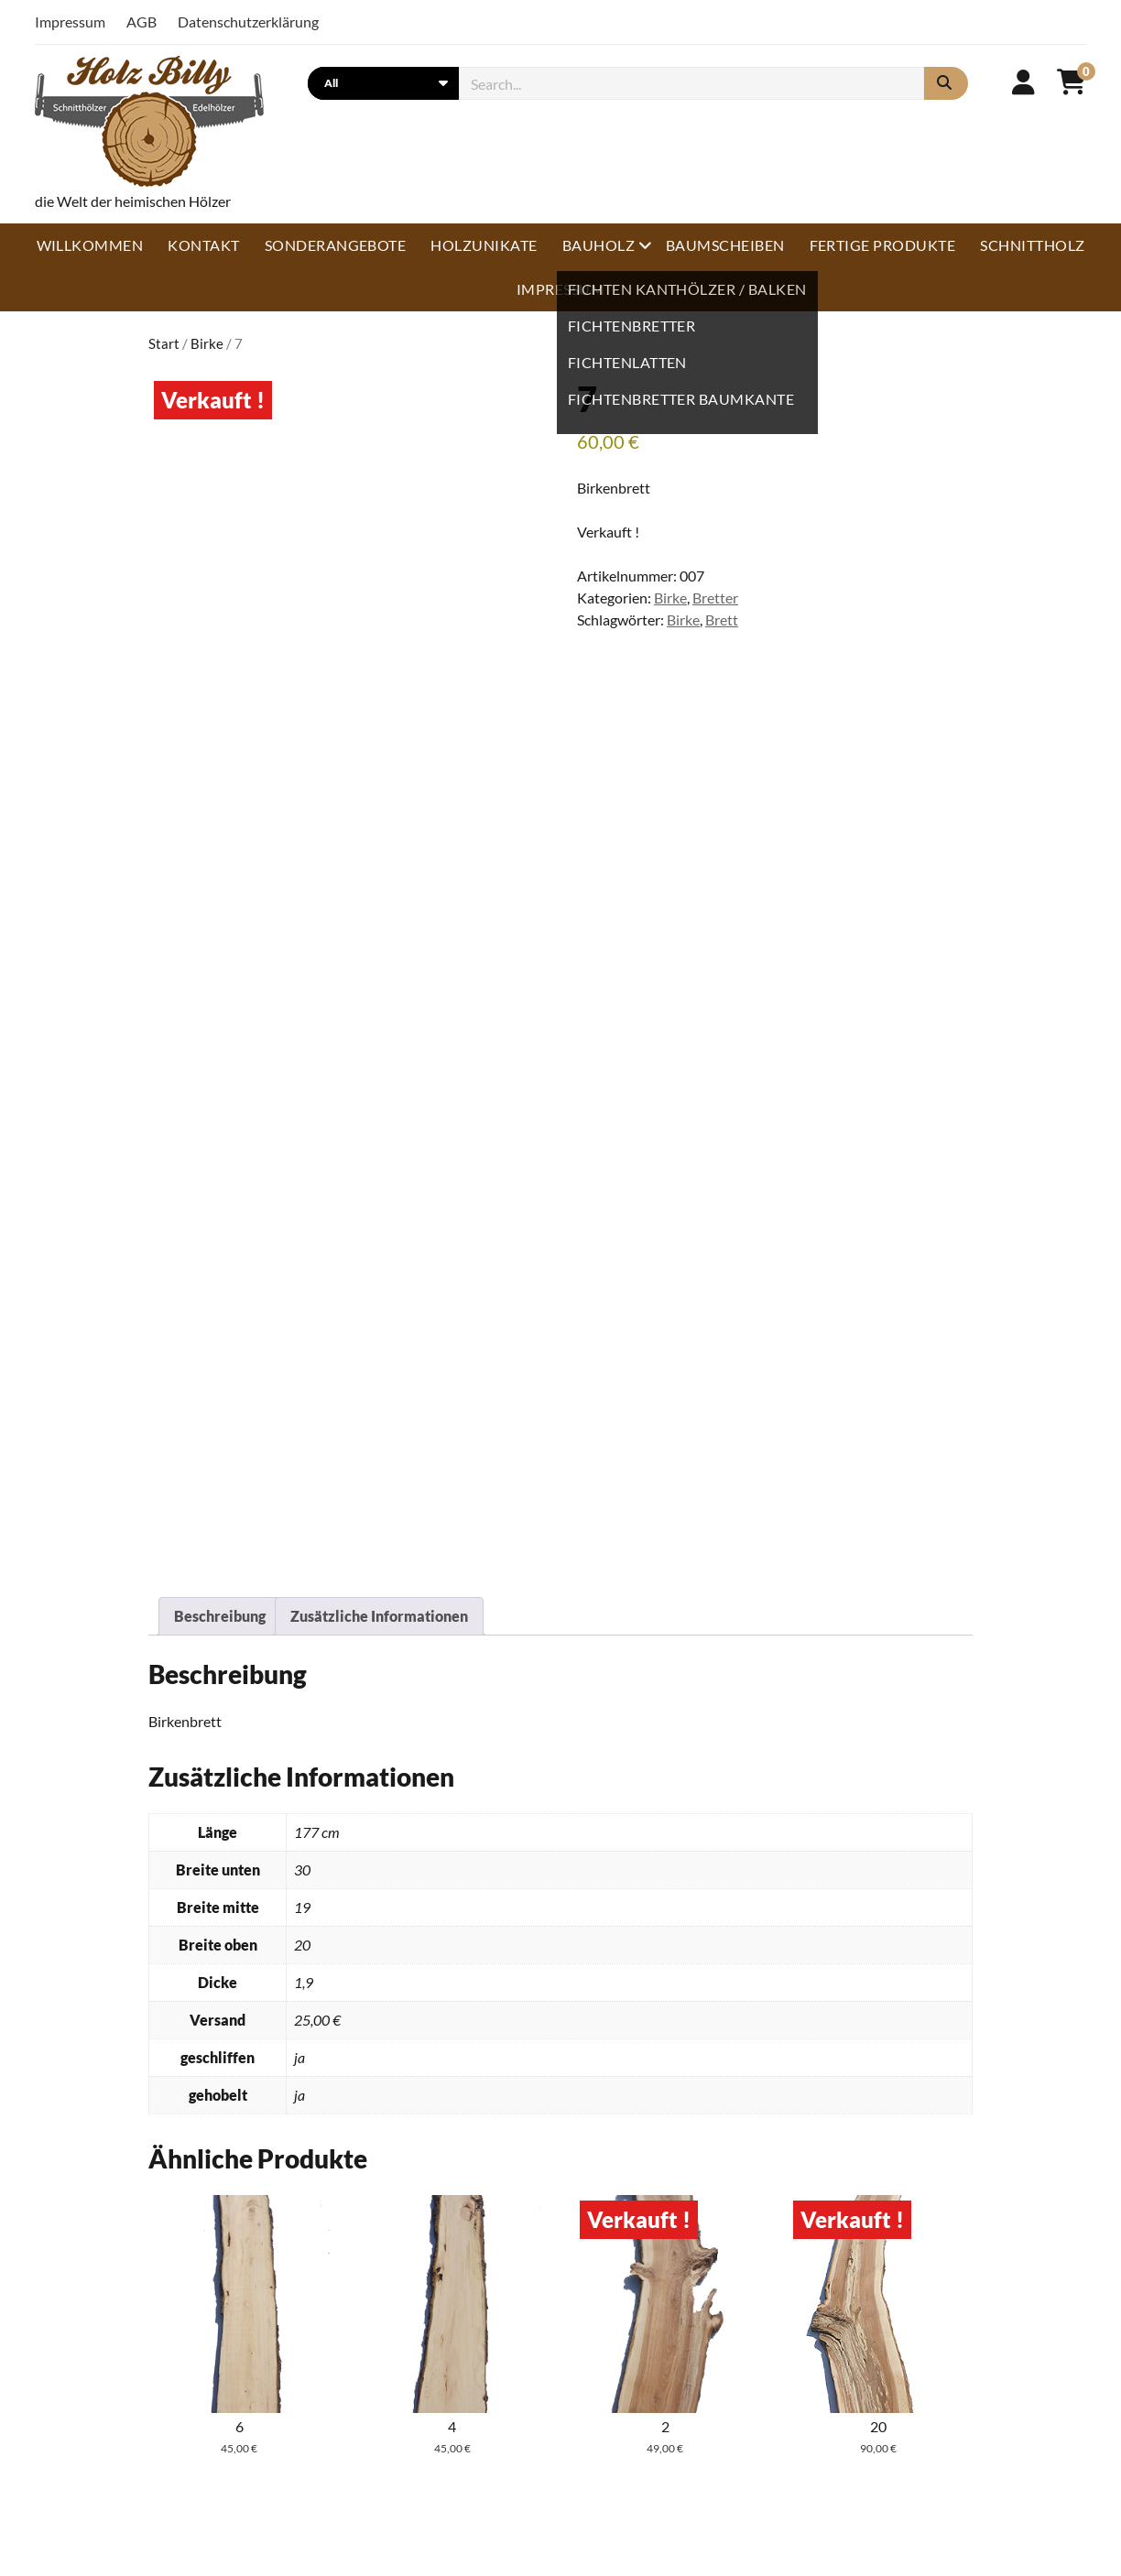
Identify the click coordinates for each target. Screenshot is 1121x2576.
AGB (141, 21)
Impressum (70, 21)
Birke (206, 343)
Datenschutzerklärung (248, 21)
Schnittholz (1032, 245)
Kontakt (203, 245)
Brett (721, 619)
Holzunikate (483, 245)
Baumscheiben (725, 245)
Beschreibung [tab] (220, 1616)
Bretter (715, 597)
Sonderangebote (336, 245)
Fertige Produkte (883, 245)
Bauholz (598, 245)
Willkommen (90, 245)
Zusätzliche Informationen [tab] (379, 1616)
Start (164, 343)
